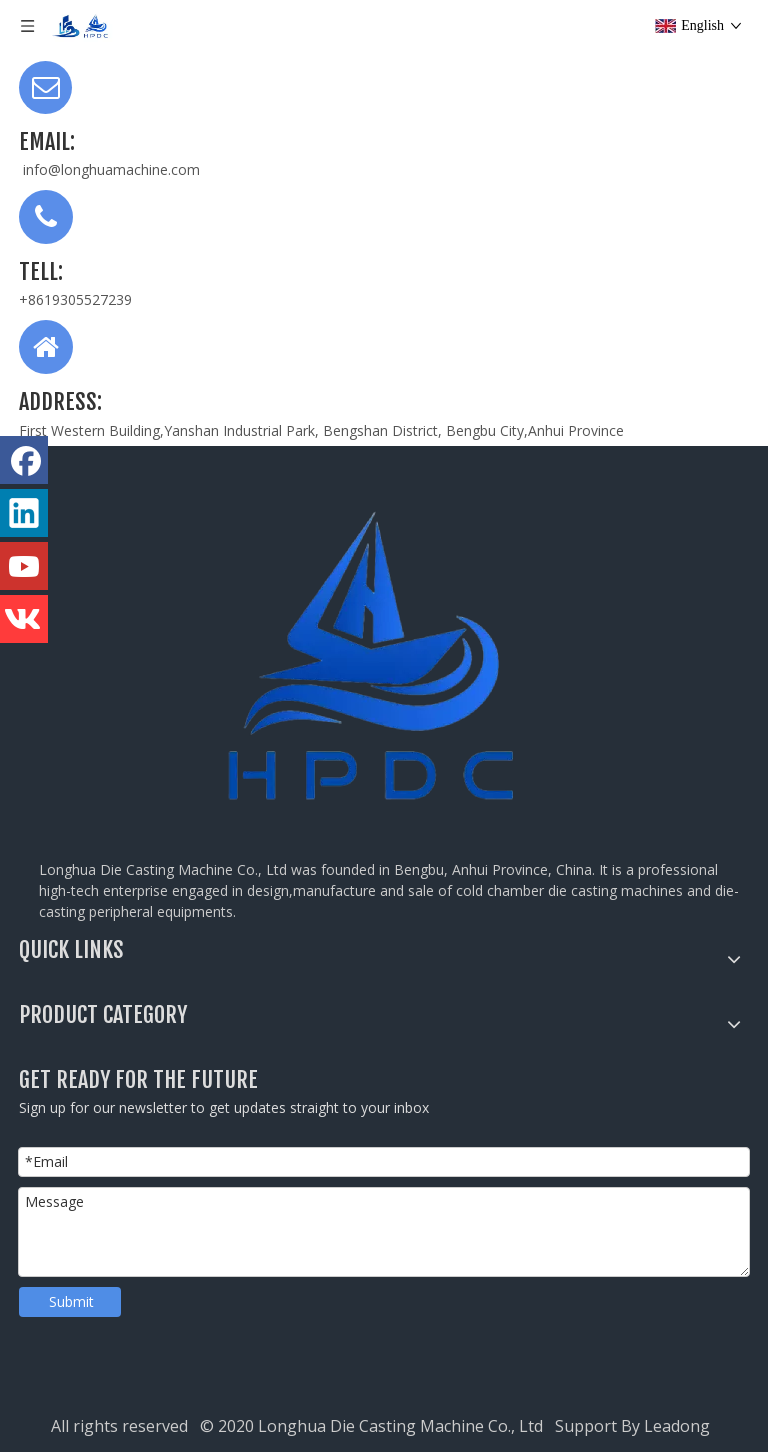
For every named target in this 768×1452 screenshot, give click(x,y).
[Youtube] (24, 566)
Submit (71, 1301)
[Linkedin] (24, 513)
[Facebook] (24, 460)
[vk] (24, 619)
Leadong (681, 1426)
